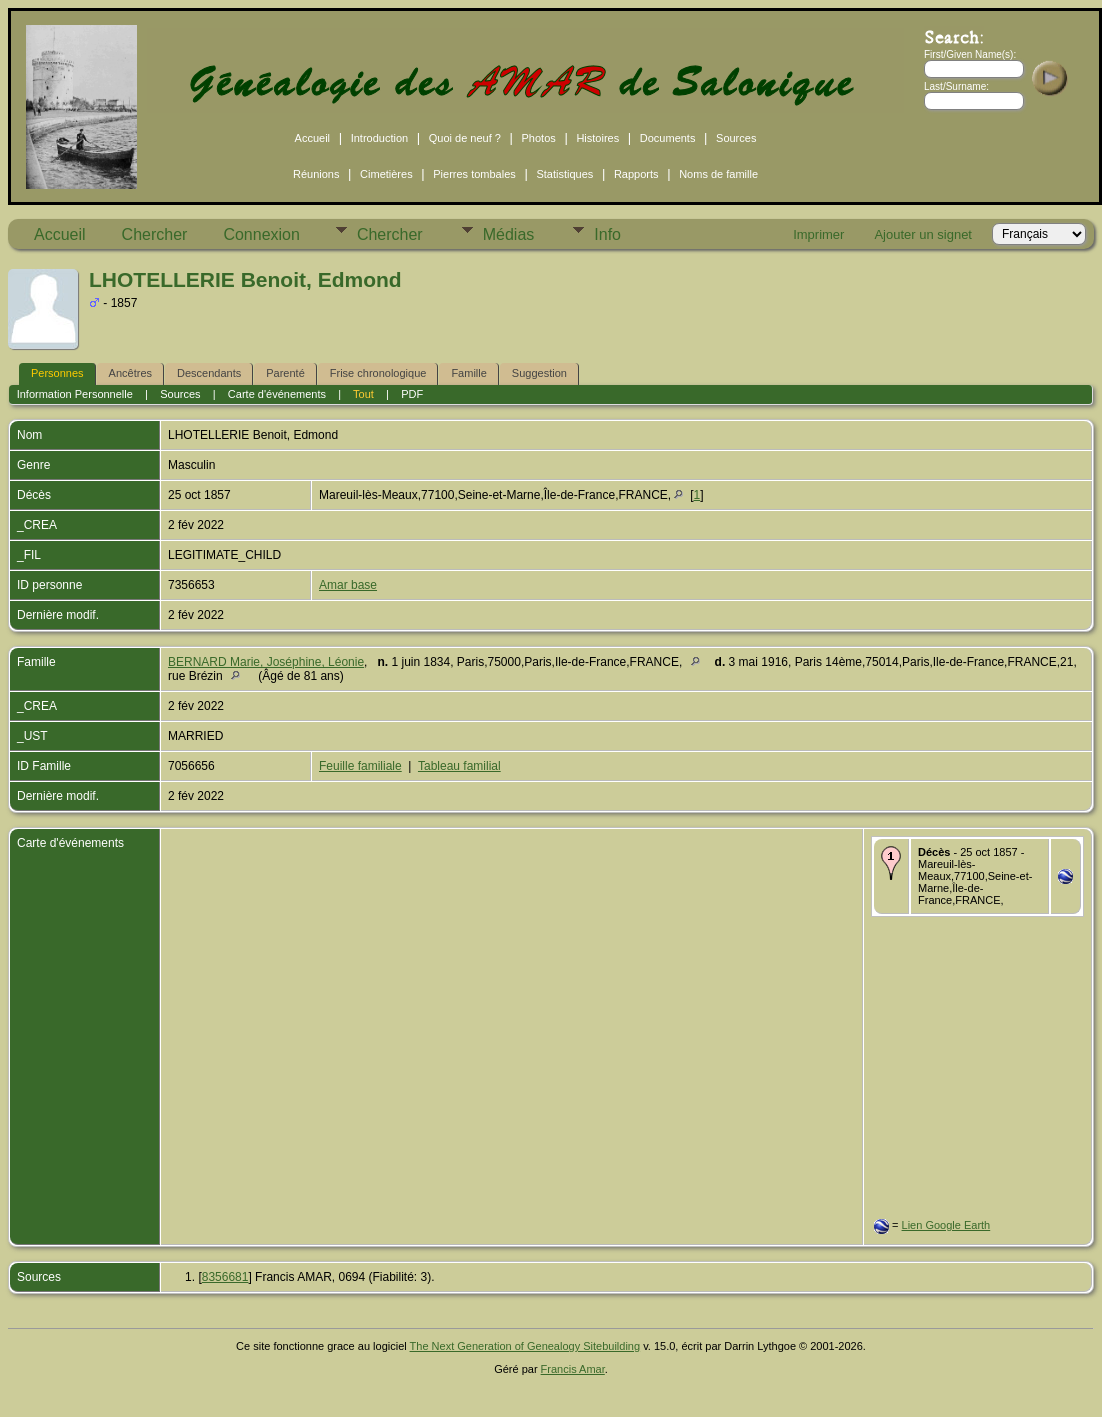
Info (607, 234)
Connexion (261, 234)
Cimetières (386, 174)
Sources (736, 138)
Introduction (379, 138)
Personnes (57, 373)
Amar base (348, 585)
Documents (668, 138)
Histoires (597, 138)
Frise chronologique (378, 373)
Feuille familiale (360, 766)
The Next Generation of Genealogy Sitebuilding (525, 1346)
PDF (412, 394)
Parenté (285, 373)
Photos (539, 138)
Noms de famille (718, 174)
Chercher (155, 234)
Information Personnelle (75, 394)
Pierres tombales (474, 174)
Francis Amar (573, 1369)
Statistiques (564, 174)
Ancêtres (130, 373)
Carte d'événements (277, 394)
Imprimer (818, 234)
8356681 (225, 1277)
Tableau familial (459, 766)
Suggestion (539, 373)
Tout (363, 394)
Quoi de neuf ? (465, 138)
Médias (509, 234)
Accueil (312, 138)
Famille (468, 373)
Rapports (636, 174)
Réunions (316, 174)
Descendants (209, 373)
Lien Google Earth (946, 1225)
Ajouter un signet (923, 234)
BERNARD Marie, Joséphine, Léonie (266, 662)
